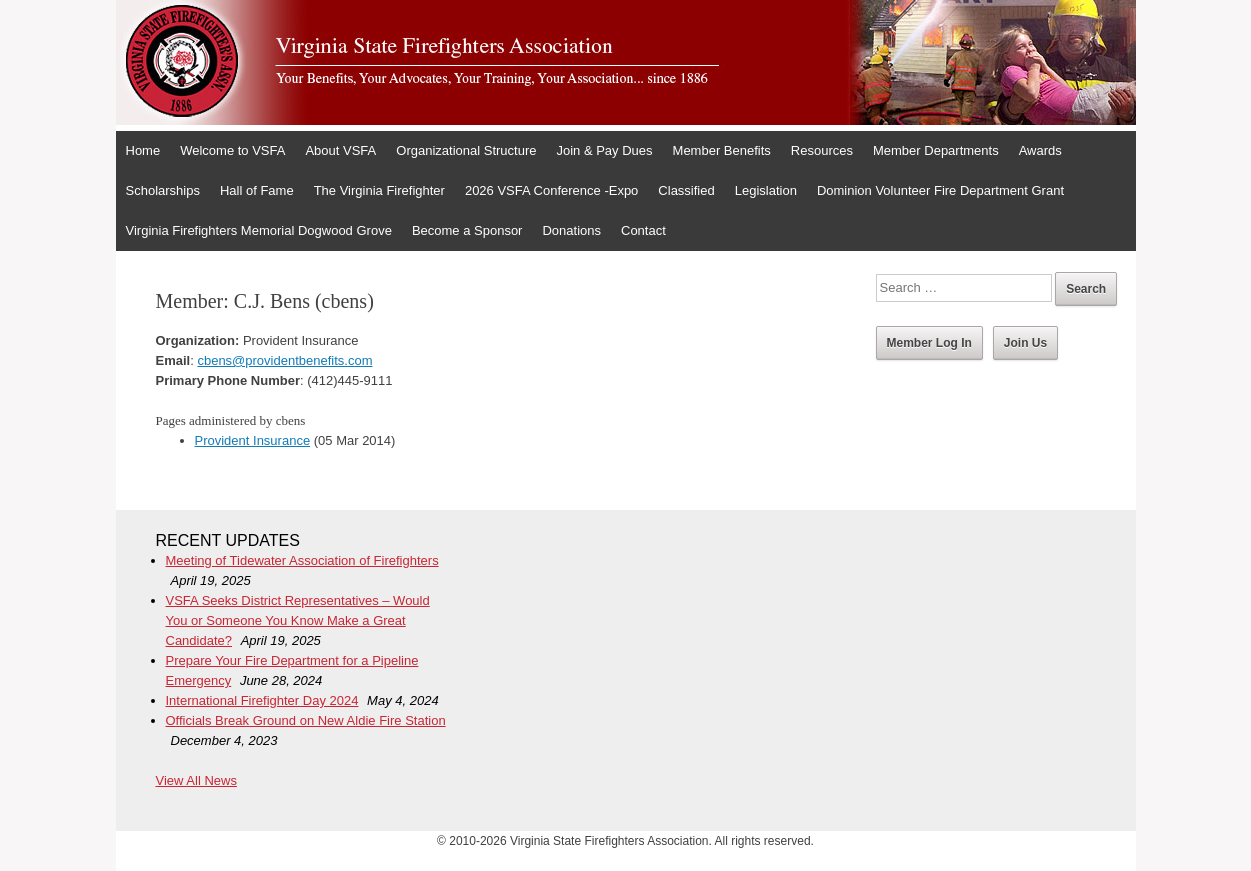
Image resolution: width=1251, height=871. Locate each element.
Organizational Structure (466, 150)
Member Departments (936, 150)
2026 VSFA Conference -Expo (551, 190)
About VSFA (340, 150)
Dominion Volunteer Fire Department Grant (940, 190)
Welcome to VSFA (232, 150)
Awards (1040, 150)
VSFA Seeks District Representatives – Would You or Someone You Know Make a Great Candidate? (298, 620)
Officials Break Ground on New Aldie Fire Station (306, 720)
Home (143, 150)
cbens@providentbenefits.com (284, 360)
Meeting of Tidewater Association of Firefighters (302, 560)
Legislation (766, 190)
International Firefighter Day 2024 (262, 700)
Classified (686, 190)
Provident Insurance (253, 440)
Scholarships (163, 190)
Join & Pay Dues (604, 150)
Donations (571, 230)
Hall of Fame (257, 190)
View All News (196, 780)
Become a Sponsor (467, 230)
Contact (643, 230)
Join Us (1025, 343)
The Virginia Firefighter (379, 190)
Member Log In (929, 343)
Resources (822, 150)
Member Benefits (722, 150)
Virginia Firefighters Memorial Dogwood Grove (259, 230)
